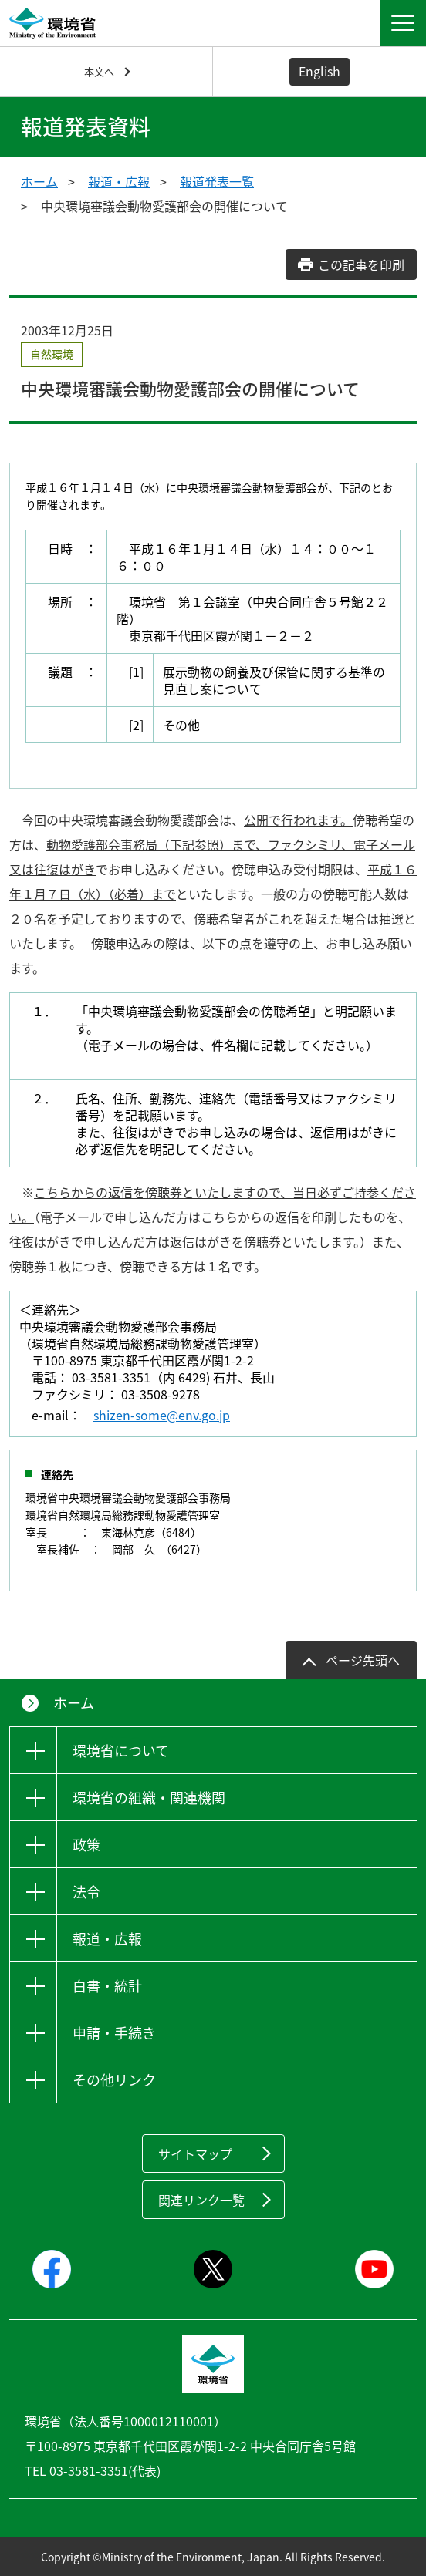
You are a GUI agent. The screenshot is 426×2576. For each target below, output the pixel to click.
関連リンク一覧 (201, 2199)
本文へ (99, 71)
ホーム (39, 181)
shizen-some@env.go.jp (161, 1415)
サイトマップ (195, 2153)
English (319, 71)
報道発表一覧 (217, 181)
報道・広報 (119, 181)
